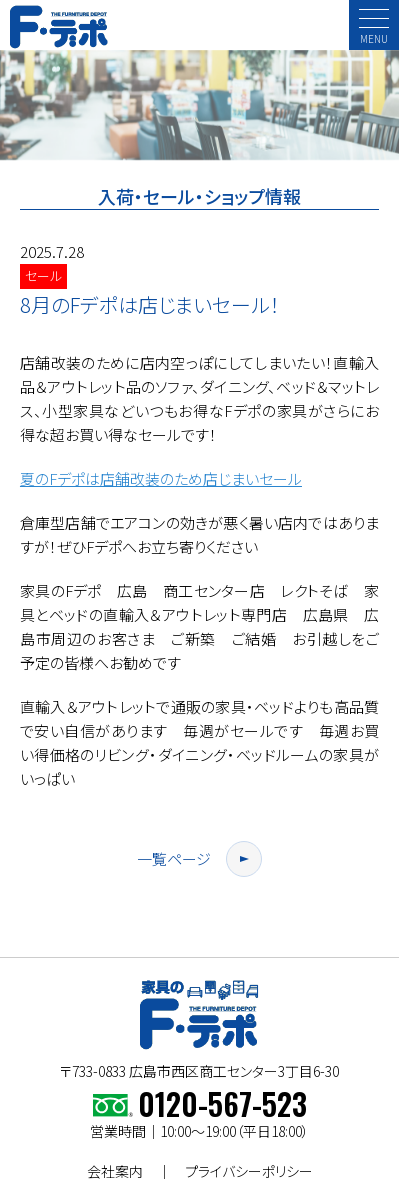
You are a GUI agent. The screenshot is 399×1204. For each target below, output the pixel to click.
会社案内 (115, 1171)
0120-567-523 (222, 1103)
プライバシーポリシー (249, 1171)
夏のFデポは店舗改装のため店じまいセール (161, 478)
